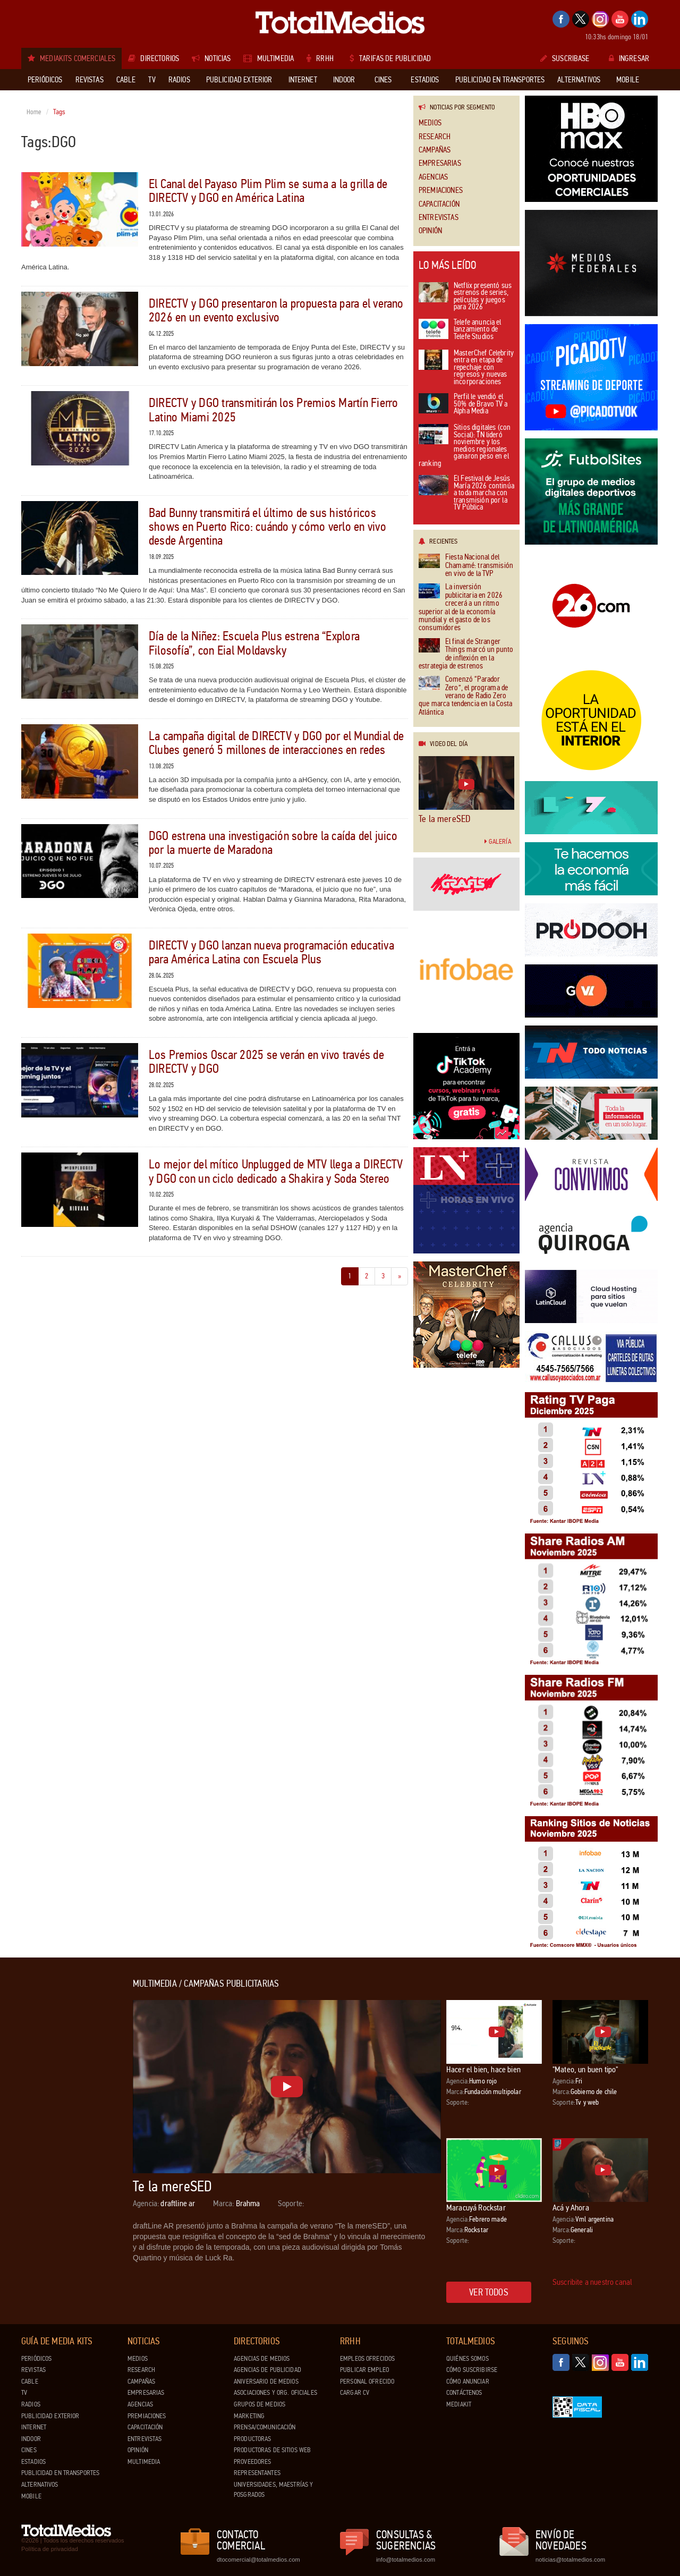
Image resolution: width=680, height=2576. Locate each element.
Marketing (249, 2416)
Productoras (252, 2439)
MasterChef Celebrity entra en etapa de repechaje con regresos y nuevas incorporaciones (466, 368)
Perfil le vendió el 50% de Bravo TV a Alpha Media (463, 404)
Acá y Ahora (570, 2207)
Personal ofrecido (367, 2381)
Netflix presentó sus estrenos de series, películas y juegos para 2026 (465, 297)
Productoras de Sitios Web (272, 2450)
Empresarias (440, 163)
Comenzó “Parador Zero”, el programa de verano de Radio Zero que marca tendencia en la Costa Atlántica (466, 695)
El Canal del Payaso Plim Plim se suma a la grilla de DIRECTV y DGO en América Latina (268, 191)
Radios (30, 2404)
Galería (497, 841)
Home (34, 112)
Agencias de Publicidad (267, 2370)
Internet (33, 2427)
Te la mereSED (444, 819)
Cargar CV (354, 2392)
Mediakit (458, 2404)
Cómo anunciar (467, 2381)
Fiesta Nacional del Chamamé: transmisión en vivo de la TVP (466, 565)
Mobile (31, 2496)
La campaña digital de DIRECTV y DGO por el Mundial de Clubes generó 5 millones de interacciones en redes (276, 743)
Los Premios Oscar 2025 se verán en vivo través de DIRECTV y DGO (266, 1062)
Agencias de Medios (262, 2358)
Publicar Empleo (364, 2370)
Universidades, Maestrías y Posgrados (273, 2489)
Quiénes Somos (467, 2358)
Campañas (434, 150)
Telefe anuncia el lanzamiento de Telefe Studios (460, 330)
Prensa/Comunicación (264, 2427)
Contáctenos (464, 2392)
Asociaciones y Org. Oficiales (275, 2392)
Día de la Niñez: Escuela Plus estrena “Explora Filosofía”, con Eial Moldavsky (254, 643)
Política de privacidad (49, 2549)
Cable (29, 2381)
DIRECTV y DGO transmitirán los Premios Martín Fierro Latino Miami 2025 (273, 410)
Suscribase (565, 58)
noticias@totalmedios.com (570, 2559)
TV (24, 2392)
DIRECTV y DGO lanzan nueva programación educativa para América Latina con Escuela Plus (271, 952)
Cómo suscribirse (471, 2370)
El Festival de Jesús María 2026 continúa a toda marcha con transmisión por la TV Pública (466, 493)
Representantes (257, 2473)
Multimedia (144, 2462)
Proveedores (252, 2462)
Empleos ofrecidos (367, 2358)
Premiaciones (441, 190)
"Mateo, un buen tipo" (585, 2069)
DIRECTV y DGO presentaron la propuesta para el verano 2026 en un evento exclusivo (276, 310)
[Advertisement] (63, 2138)
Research (434, 137)
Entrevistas (438, 218)
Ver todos (488, 2292)
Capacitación (439, 204)
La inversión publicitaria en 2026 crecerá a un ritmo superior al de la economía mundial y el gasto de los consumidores (461, 607)
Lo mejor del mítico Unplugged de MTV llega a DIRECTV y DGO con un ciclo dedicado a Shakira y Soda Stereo (276, 1171)
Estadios (33, 2462)
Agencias (433, 177)
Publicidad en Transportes (60, 2473)
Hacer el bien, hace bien (483, 2069)
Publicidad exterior (50, 2416)
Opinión (430, 231)
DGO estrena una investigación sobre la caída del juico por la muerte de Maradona (273, 843)
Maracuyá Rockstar (476, 2207)
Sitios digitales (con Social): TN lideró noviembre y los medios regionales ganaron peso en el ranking (465, 446)
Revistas (33, 2370)
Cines (29, 2450)
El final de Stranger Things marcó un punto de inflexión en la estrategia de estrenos (466, 654)
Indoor (31, 2439)
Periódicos (36, 2358)
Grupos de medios (259, 2404)
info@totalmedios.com (405, 2559)
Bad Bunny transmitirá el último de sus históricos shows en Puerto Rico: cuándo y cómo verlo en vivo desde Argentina (267, 527)
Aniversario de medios (266, 2381)
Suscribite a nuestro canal (592, 2282)
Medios (430, 123)
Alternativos (39, 2484)
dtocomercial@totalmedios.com (256, 2559)
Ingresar (629, 58)
